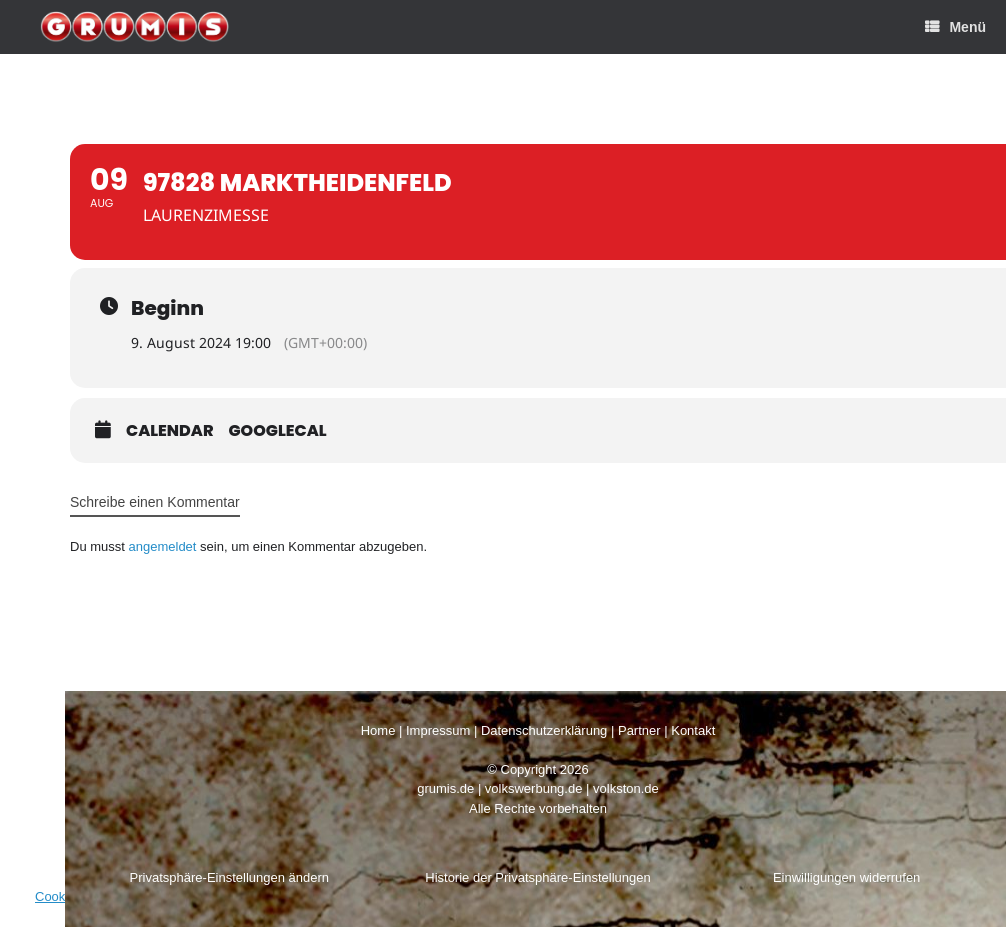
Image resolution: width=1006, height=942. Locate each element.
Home (378, 730)
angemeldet (163, 546)
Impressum (438, 730)
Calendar (170, 431)
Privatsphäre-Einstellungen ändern (229, 877)
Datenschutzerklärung (544, 730)
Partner (639, 730)
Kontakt (693, 730)
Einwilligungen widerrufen (846, 877)
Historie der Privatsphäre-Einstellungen (537, 877)
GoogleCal (278, 431)
